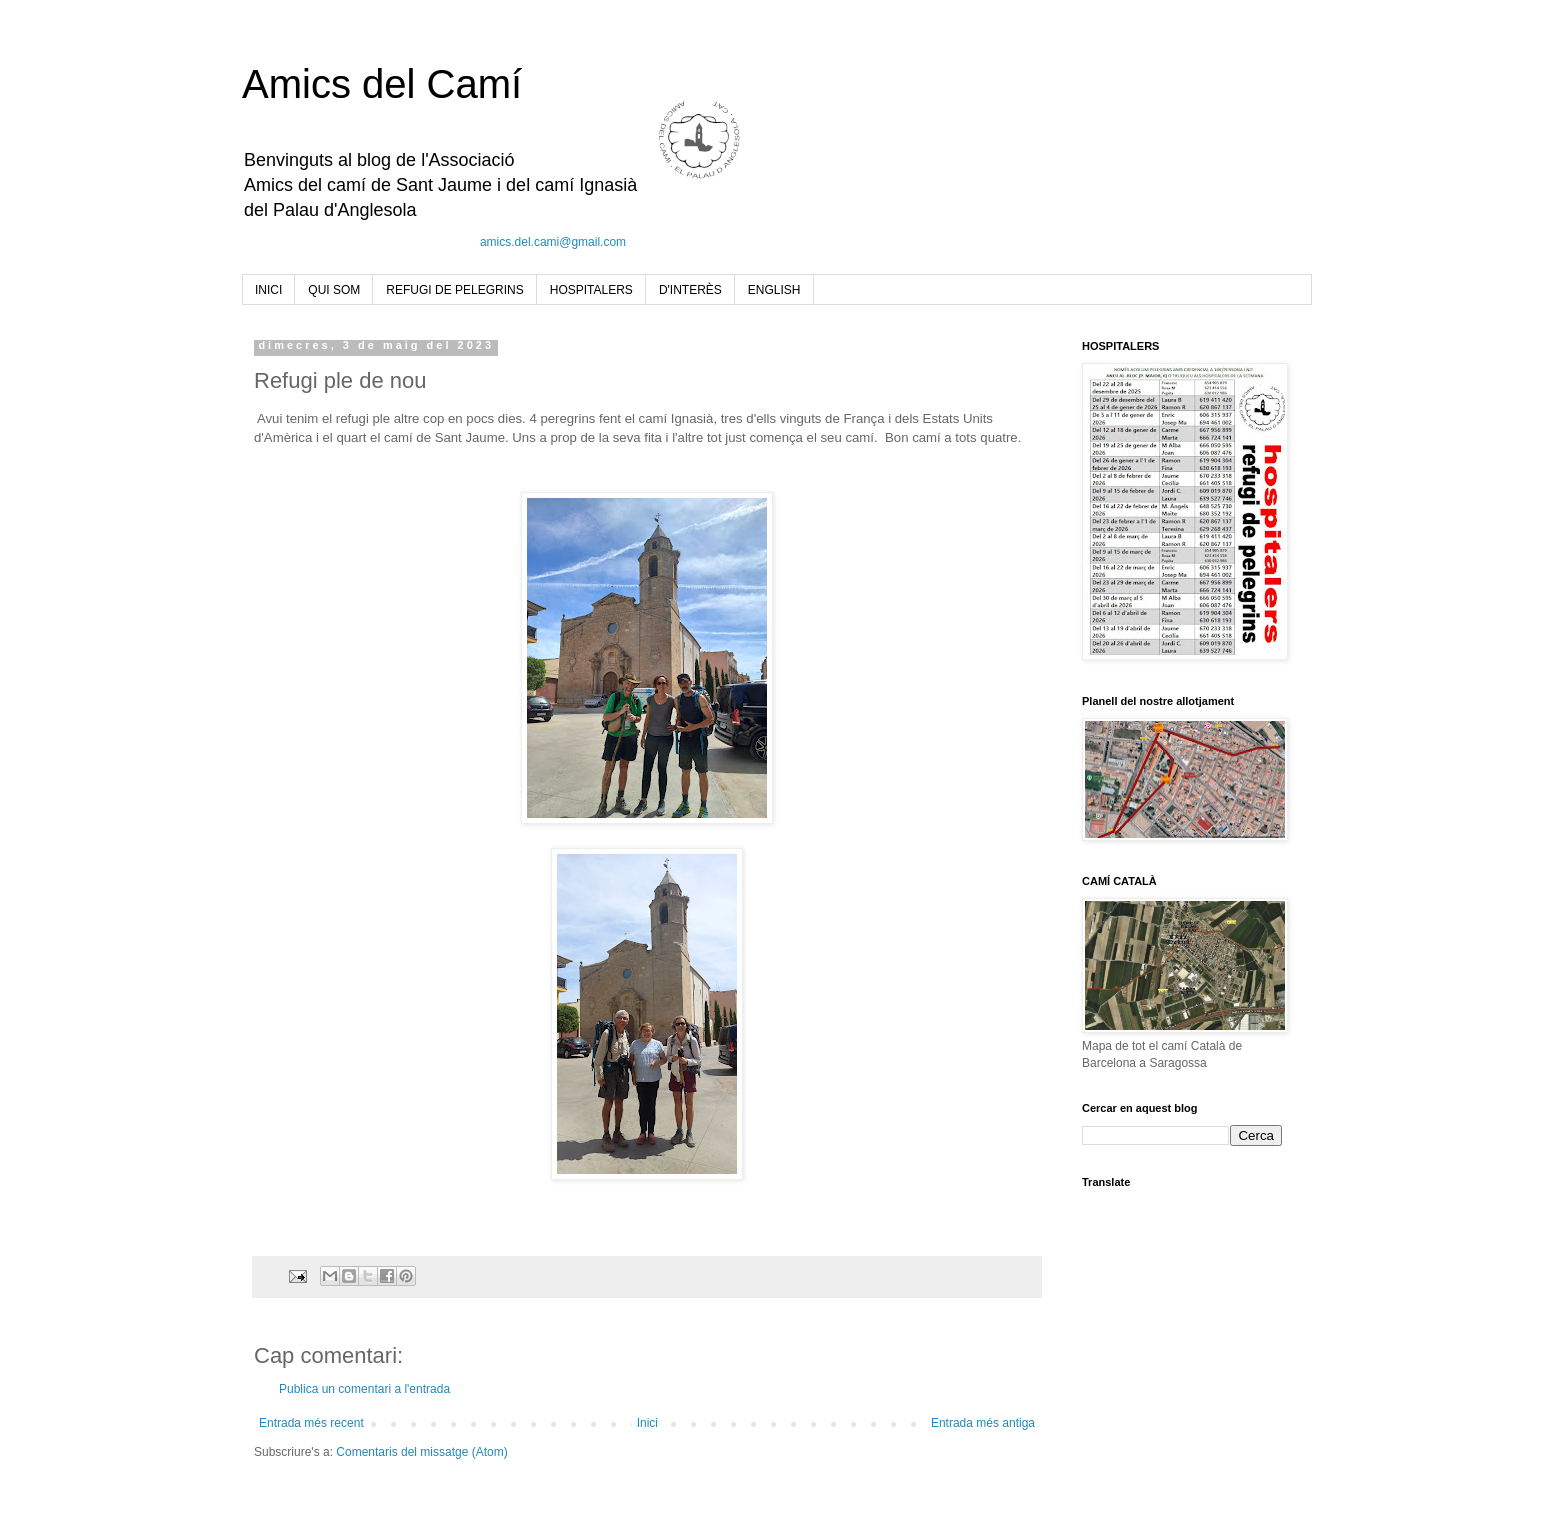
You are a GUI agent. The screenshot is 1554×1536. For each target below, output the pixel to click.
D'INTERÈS (690, 290)
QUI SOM (334, 290)
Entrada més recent (311, 1423)
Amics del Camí (382, 84)
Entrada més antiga (983, 1423)
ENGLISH (774, 290)
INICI (268, 290)
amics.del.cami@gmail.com (553, 242)
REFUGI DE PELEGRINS (454, 290)
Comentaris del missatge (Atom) (421, 1452)
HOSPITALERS (591, 290)
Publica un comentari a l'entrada (364, 1389)
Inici (647, 1423)
